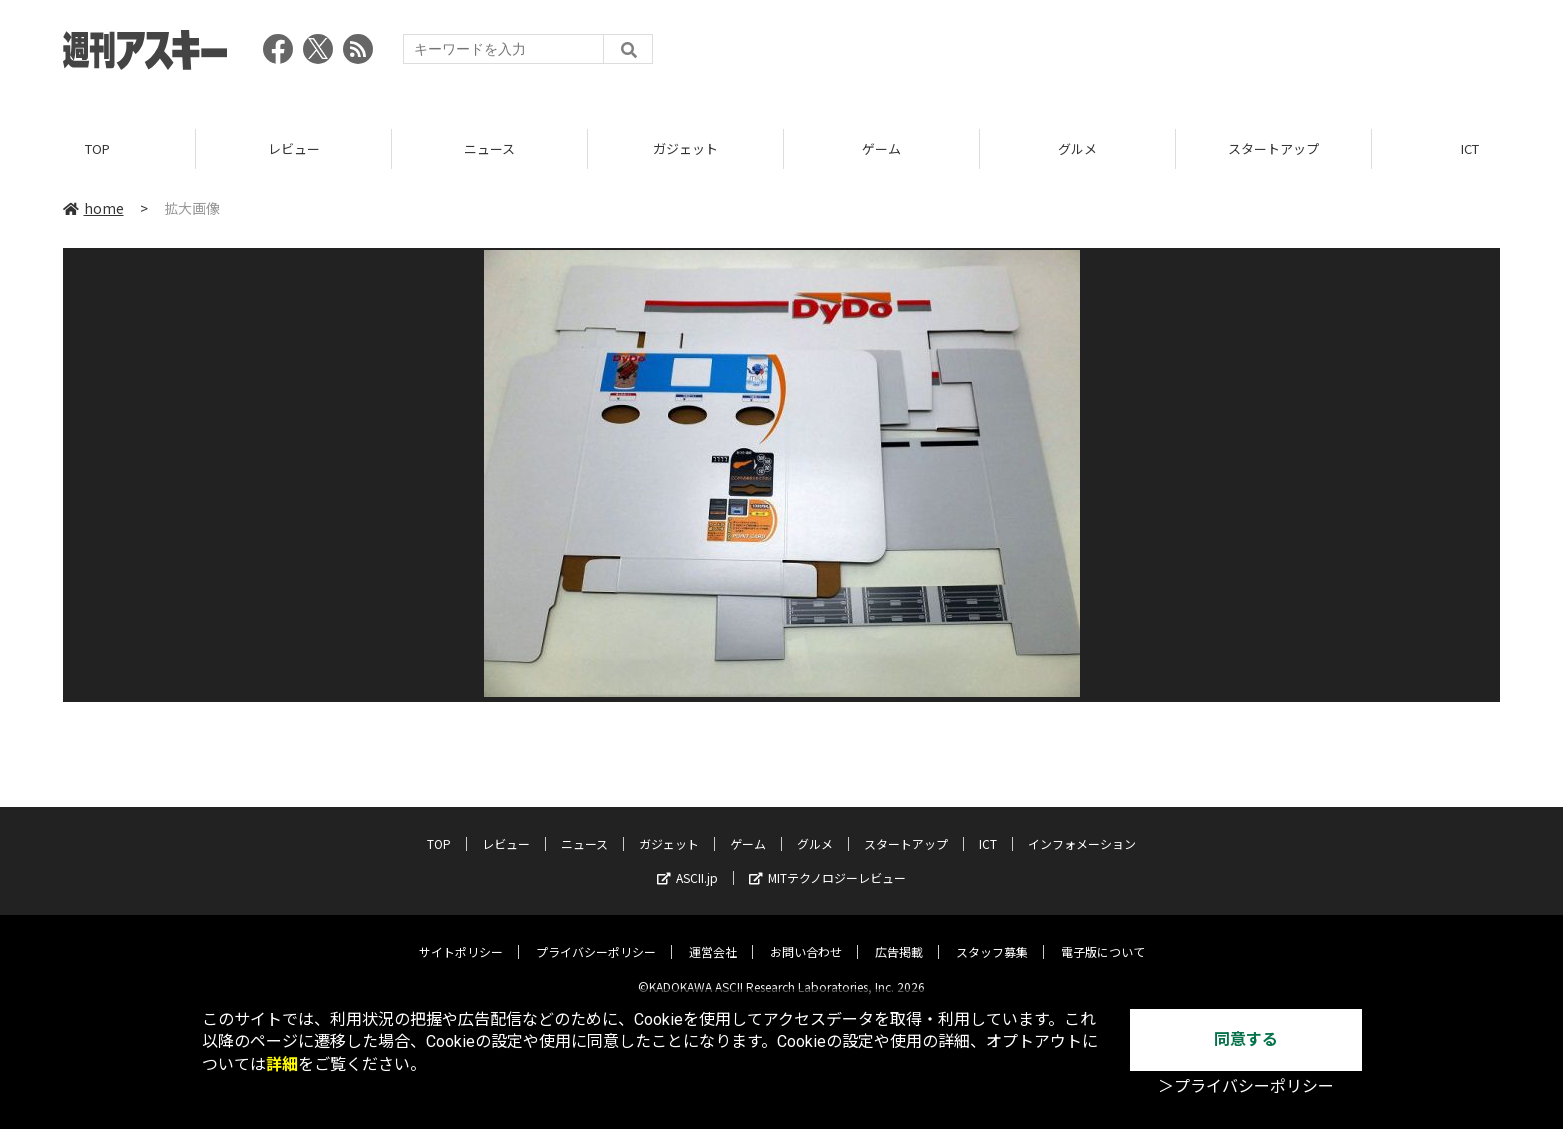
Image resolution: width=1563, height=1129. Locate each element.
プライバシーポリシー (596, 936)
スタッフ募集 (992, 936)
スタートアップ (1273, 149)
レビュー (294, 149)
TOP (97, 149)
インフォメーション (1082, 828)
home (93, 209)
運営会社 (713, 936)
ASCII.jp (687, 862)
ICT (988, 828)
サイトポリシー (461, 936)
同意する (1246, 1039)
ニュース (489, 149)
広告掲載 (899, 936)
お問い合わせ (806, 936)
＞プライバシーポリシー (1246, 1086)
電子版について (1103, 936)
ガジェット (685, 149)
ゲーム (881, 149)
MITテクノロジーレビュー (827, 862)
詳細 (282, 1064)
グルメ (1077, 149)
